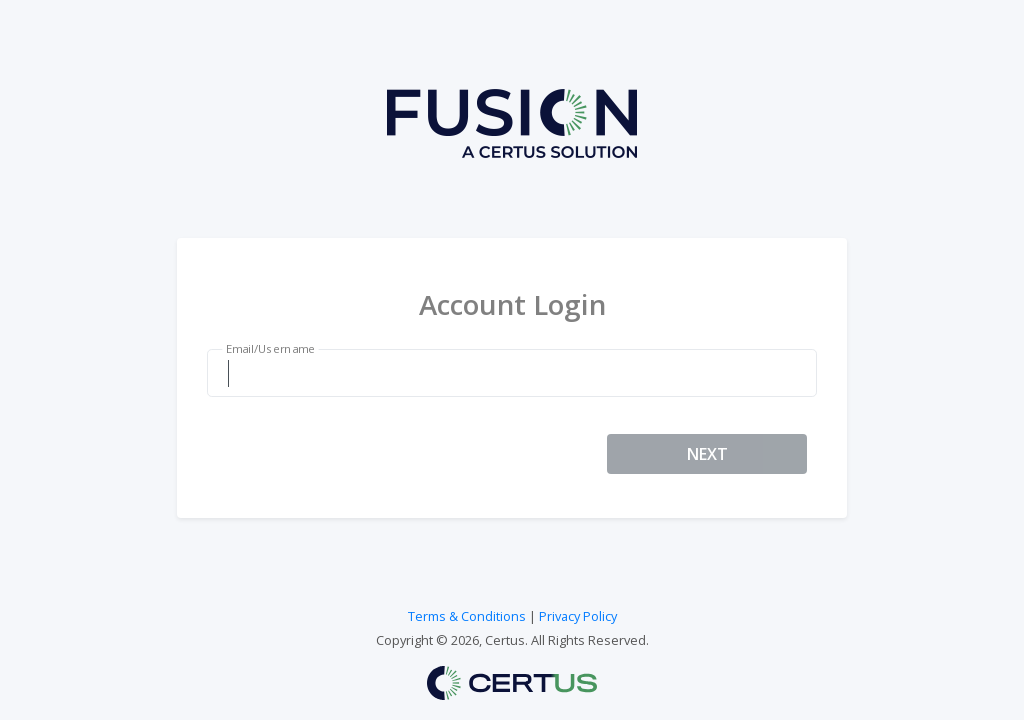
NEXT (707, 454)
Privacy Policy (578, 616)
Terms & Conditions (467, 616)
